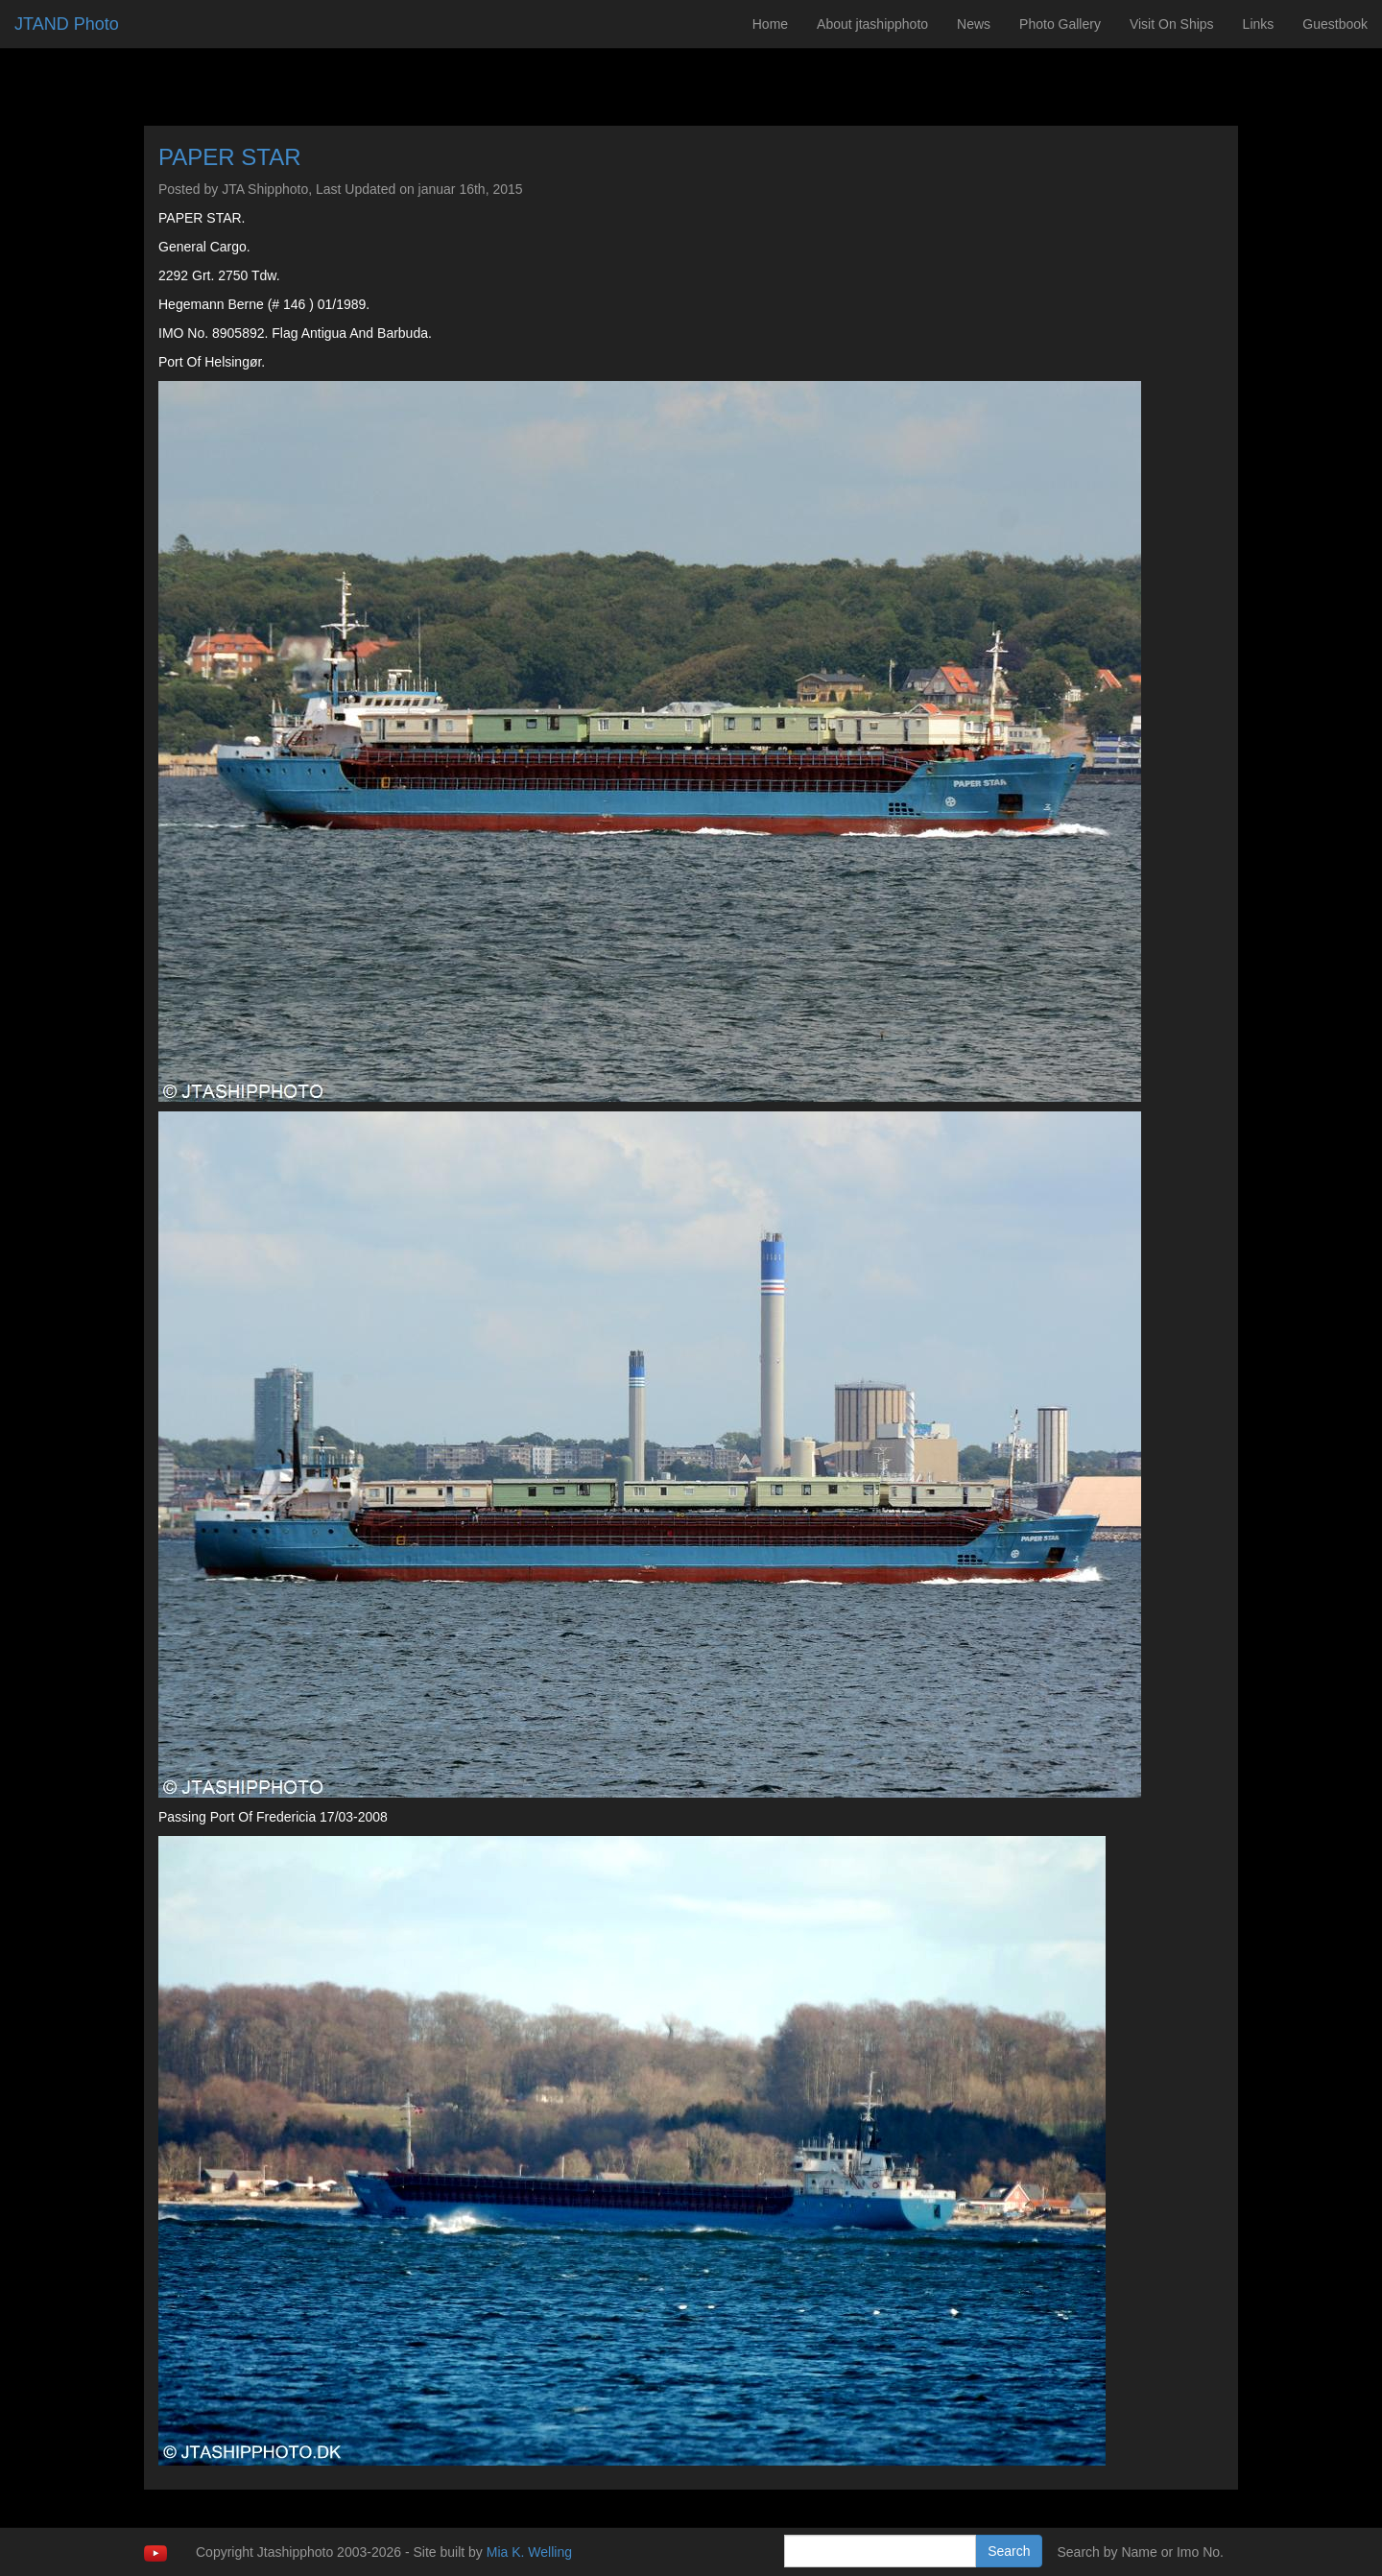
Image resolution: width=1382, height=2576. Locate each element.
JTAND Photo (66, 24)
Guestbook (1335, 24)
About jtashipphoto (872, 24)
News (973, 24)
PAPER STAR (229, 157)
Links (1259, 24)
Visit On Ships (1172, 24)
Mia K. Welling (529, 2552)
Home (770, 24)
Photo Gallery (1060, 24)
